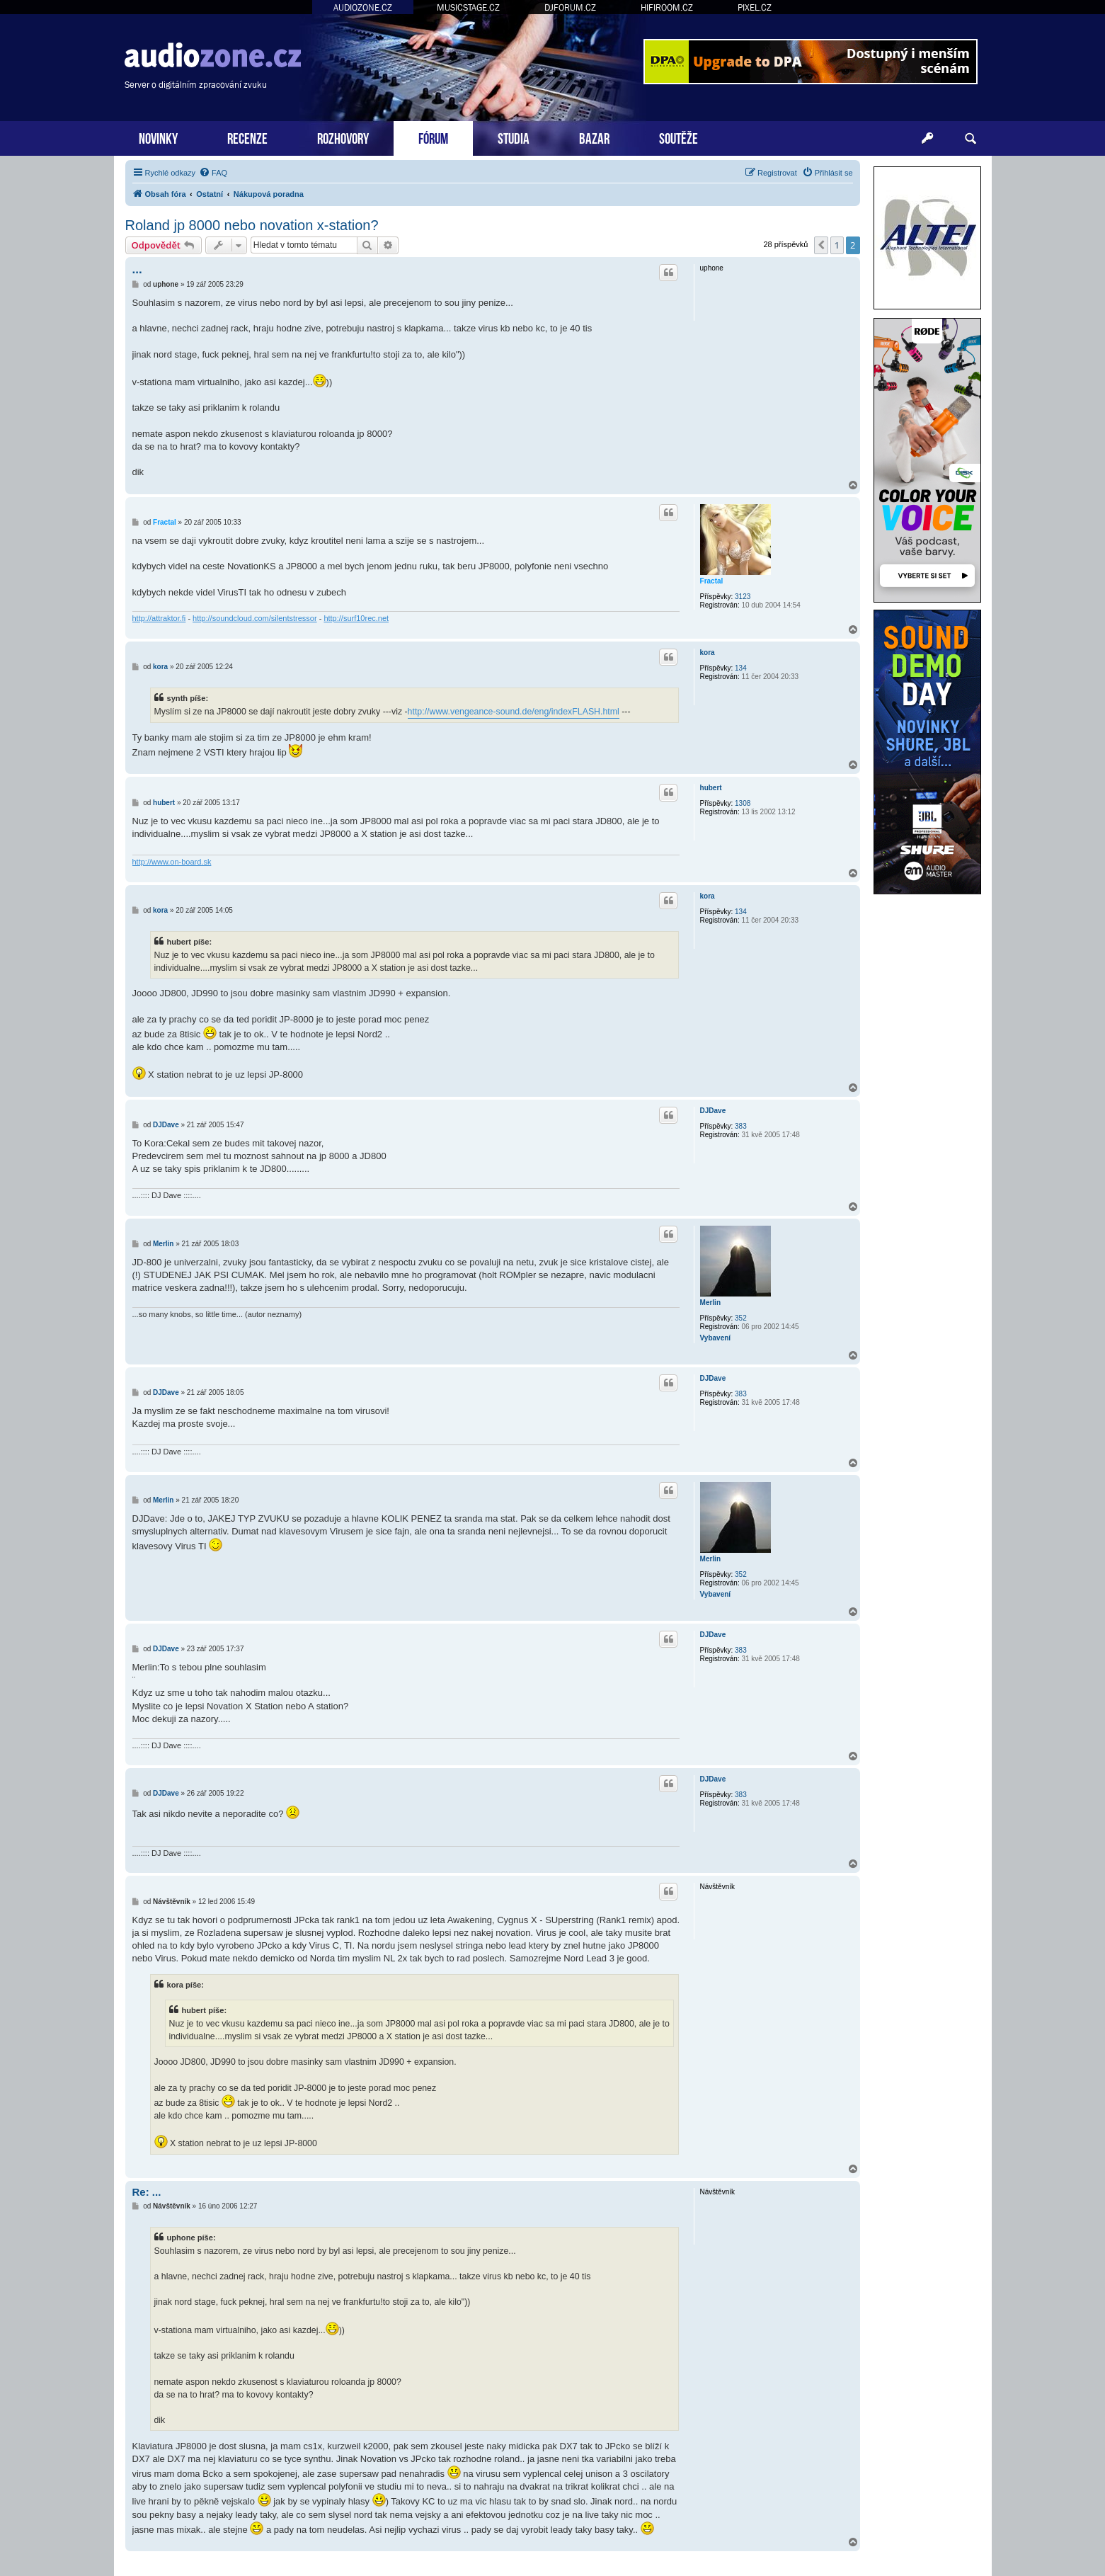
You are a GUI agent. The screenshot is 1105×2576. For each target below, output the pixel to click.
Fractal (711, 581)
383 (741, 1126)
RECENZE (247, 137)
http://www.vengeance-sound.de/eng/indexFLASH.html (513, 712)
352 (741, 1318)
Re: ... (146, 2192)
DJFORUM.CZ (570, 7)
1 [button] (837, 245)
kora (707, 652)
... (137, 269)
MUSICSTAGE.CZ (468, 7)
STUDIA (513, 137)
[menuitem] (213, 172)
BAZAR (594, 137)
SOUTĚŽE (678, 137)
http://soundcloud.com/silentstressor (254, 618)
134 (741, 668)
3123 (742, 596)
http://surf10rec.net (356, 618)
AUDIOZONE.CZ (362, 7)
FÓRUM (433, 137)
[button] (821, 244)
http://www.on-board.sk (172, 861)
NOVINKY (158, 137)
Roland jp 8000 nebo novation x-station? (252, 225)
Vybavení (715, 1338)
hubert (711, 788)
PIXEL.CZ (755, 7)
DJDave (713, 1111)
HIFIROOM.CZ (667, 7)
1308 (742, 803)
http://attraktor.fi (159, 618)
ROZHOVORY (343, 137)
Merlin (710, 1302)
